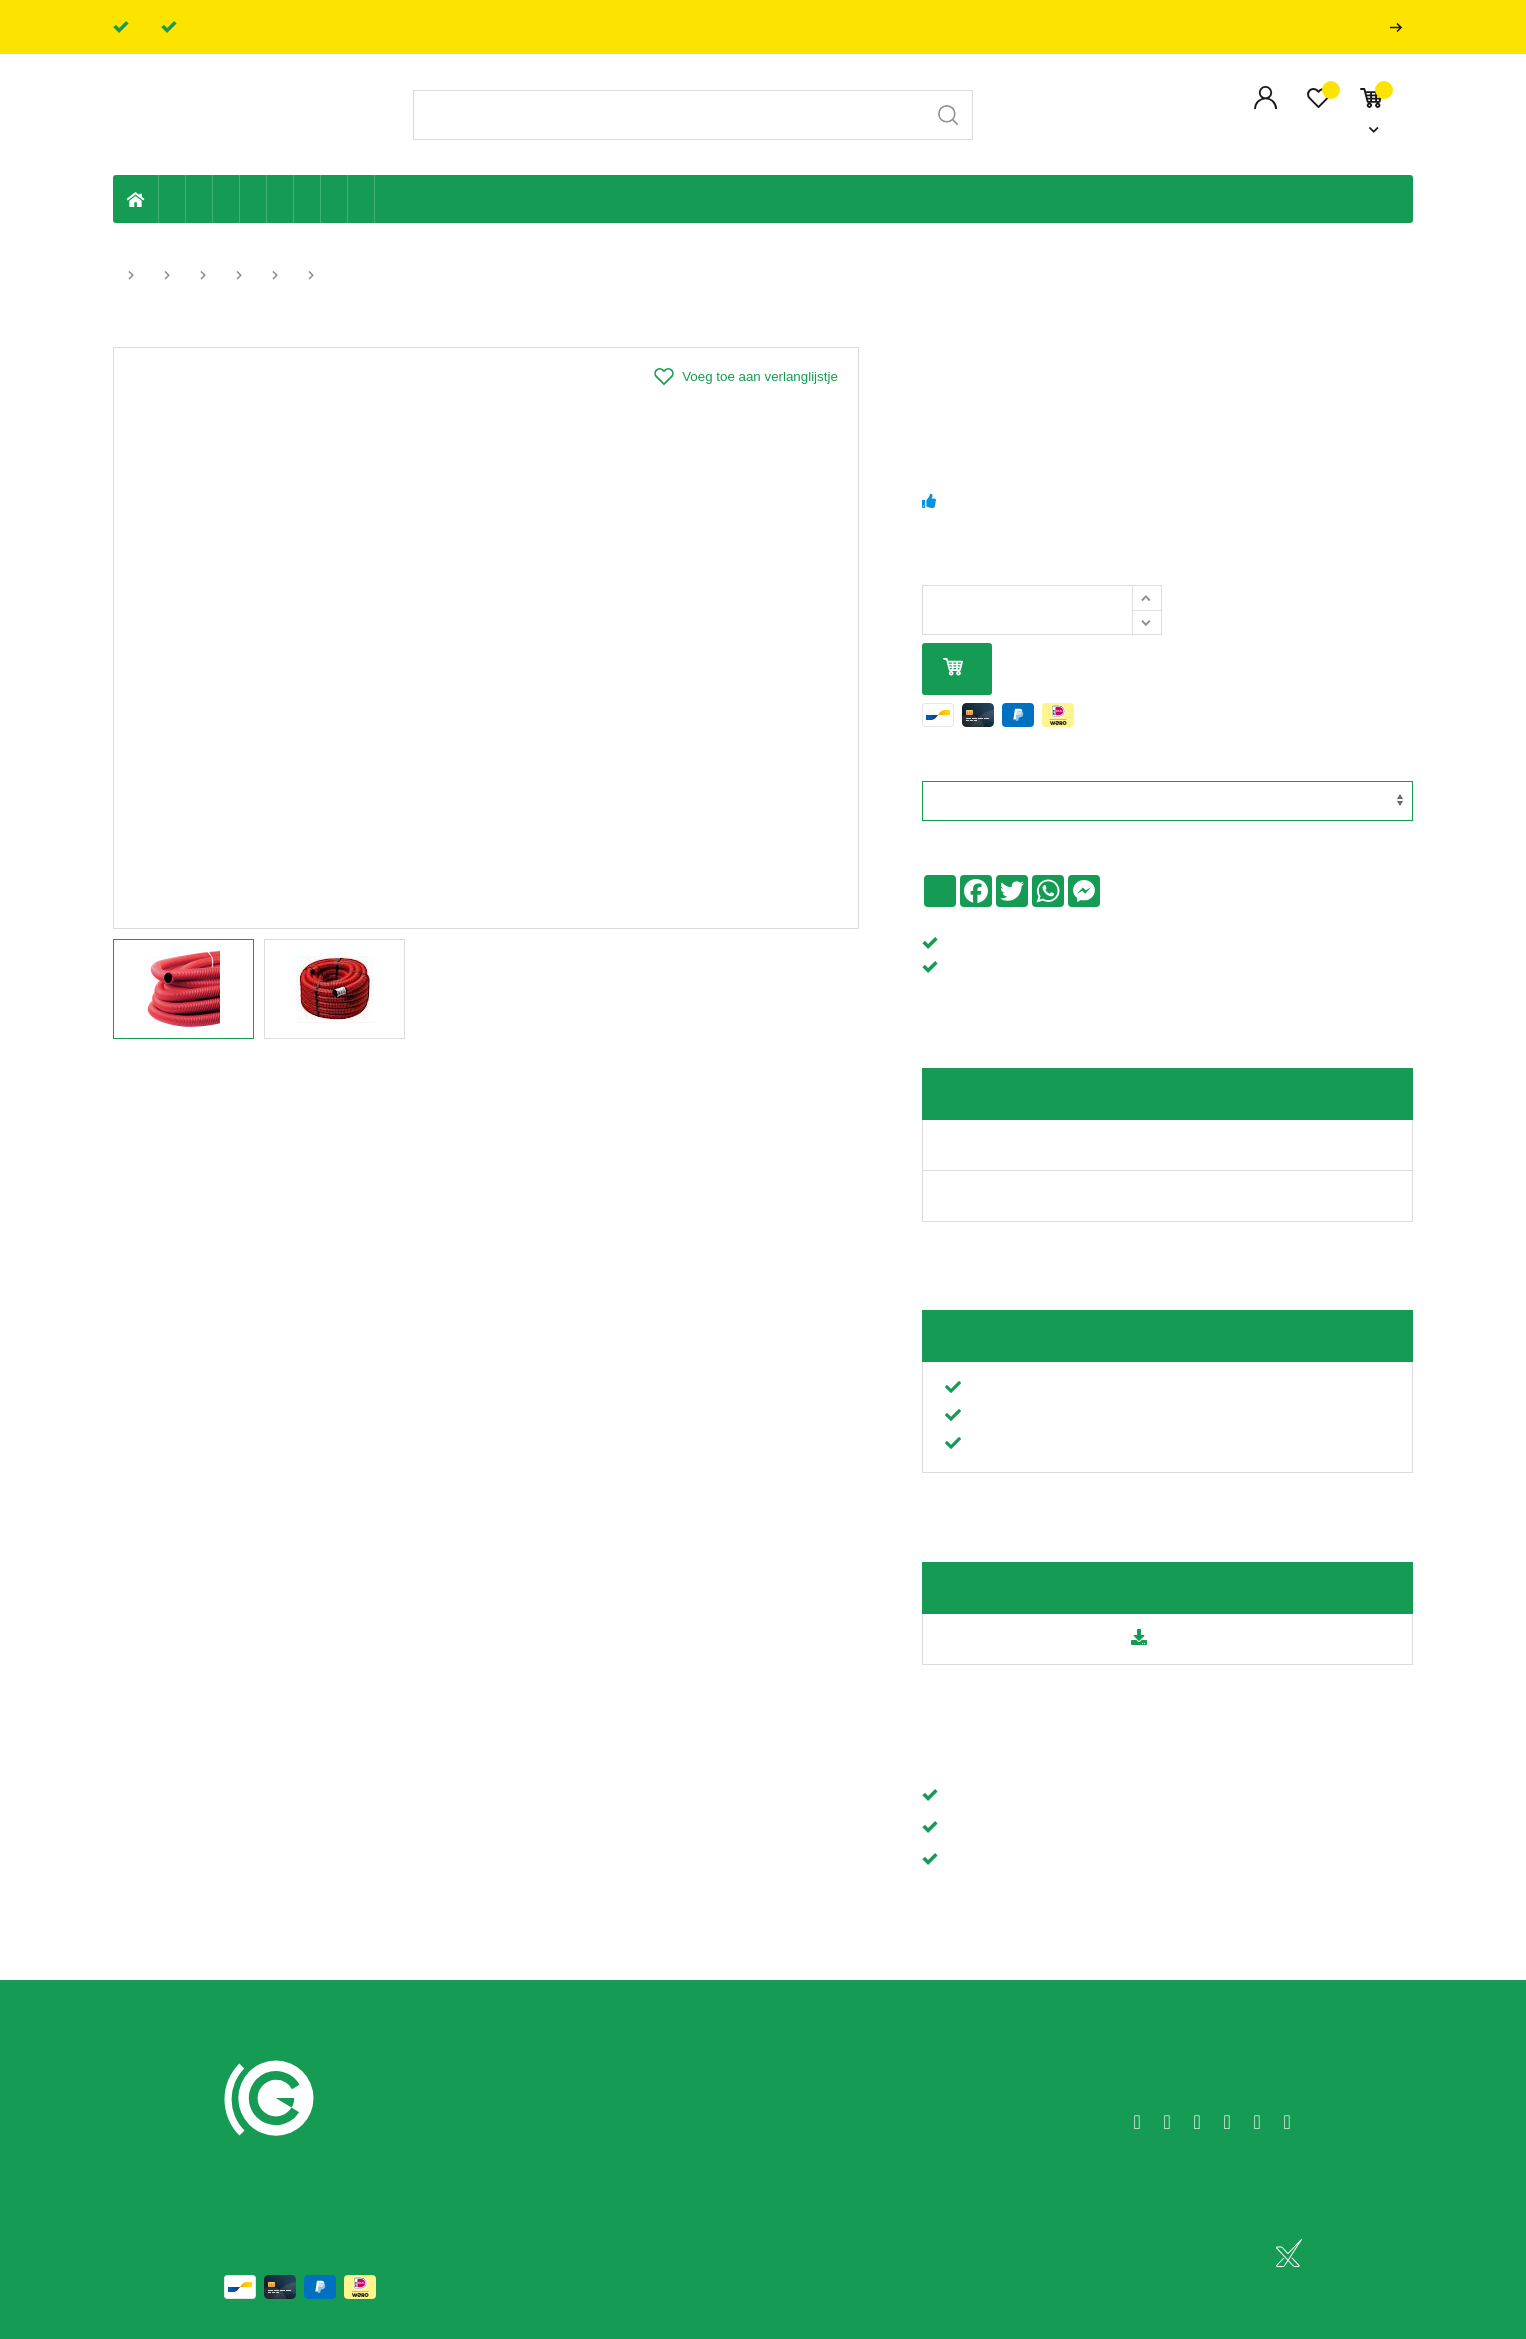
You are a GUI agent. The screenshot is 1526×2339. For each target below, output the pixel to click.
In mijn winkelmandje (953, 668)
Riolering (199, 199)
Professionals (1400, 27)
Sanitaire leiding (253, 199)
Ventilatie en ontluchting (280, 199)
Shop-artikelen (334, 199)
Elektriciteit (307, 199)
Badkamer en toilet (388, 199)
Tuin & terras (226, 199)
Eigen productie (172, 199)
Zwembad (361, 199)
